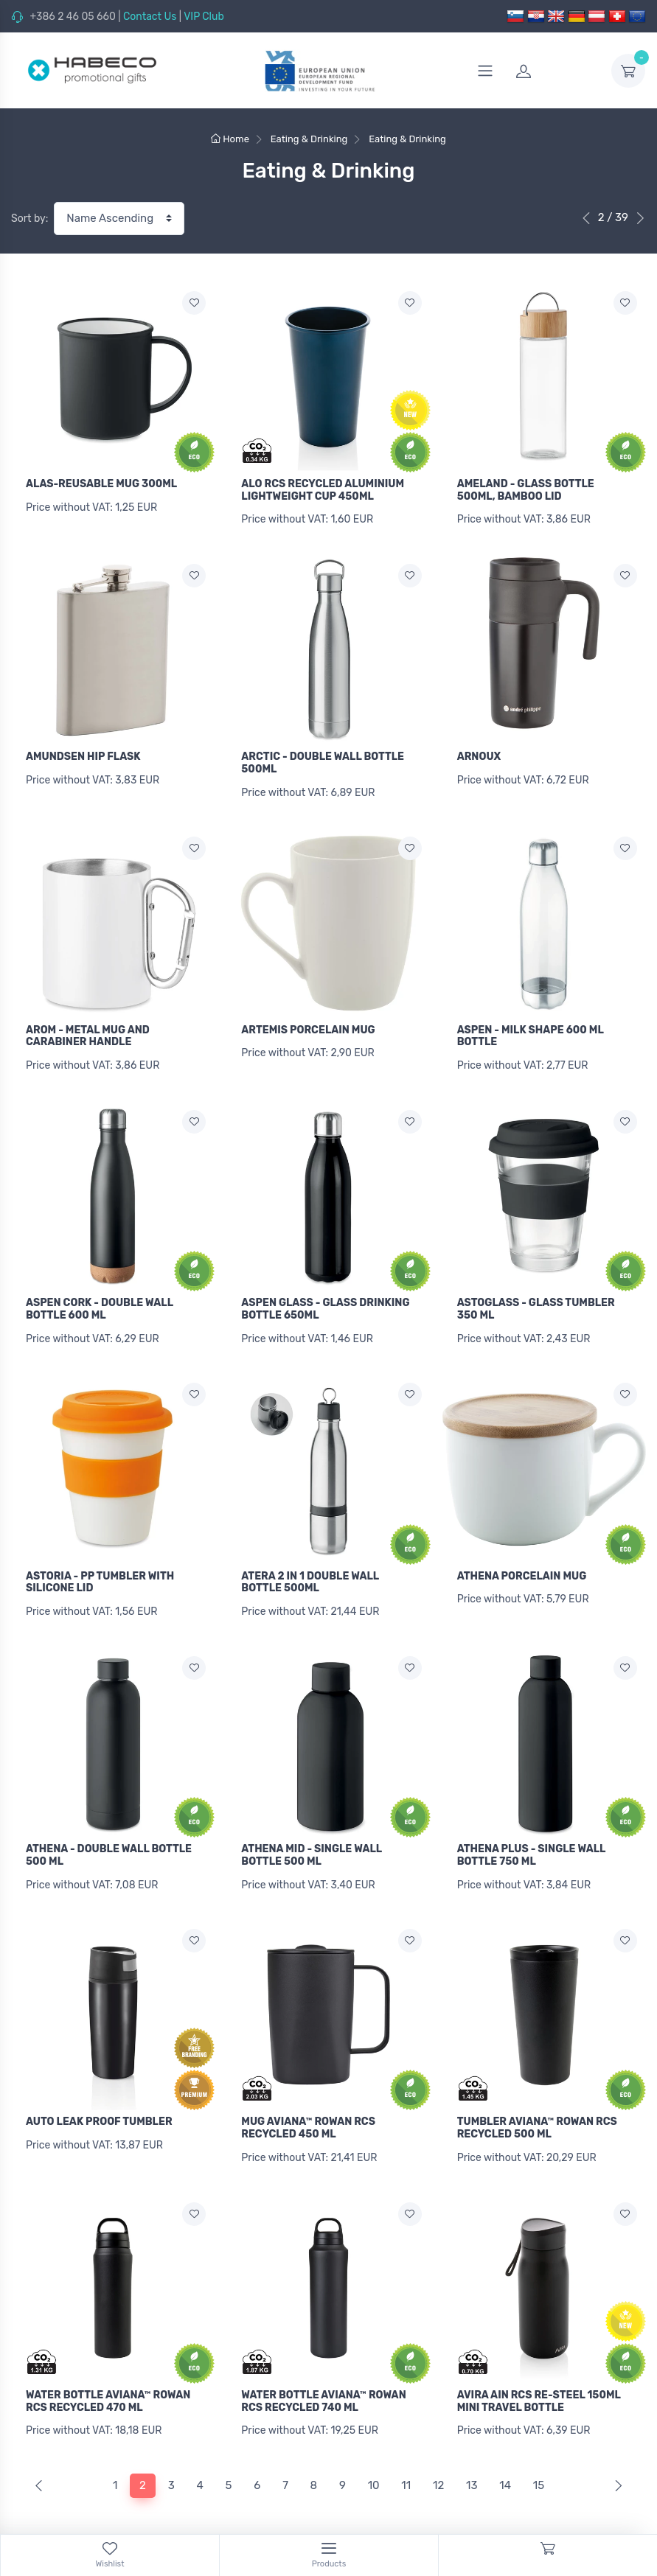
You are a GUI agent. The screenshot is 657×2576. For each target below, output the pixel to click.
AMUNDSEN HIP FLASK (83, 753)
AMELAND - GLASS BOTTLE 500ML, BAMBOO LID (525, 490)
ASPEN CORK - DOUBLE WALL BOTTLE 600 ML (99, 1296)
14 (505, 2452)
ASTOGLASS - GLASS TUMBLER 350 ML (536, 1296)
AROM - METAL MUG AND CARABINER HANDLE (88, 1027)
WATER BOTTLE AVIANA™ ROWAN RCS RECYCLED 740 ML (323, 2371)
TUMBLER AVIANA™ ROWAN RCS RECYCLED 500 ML (537, 2102)
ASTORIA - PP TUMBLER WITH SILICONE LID (100, 1565)
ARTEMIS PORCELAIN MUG (308, 1021)
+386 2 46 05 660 (72, 16)
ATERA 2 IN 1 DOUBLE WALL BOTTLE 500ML (310, 1565)
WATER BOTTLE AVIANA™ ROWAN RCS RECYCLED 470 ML (108, 2371)
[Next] (615, 2452)
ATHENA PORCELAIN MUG (522, 1559)
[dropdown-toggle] (628, 71)
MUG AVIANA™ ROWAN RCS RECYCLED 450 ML (308, 2102)
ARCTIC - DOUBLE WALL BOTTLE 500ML (322, 759)
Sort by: (29, 218)
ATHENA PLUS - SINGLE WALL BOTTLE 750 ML (531, 1834)
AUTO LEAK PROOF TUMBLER (99, 2096)
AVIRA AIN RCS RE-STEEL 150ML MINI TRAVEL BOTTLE (539, 2371)
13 (471, 2452)
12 (438, 2452)
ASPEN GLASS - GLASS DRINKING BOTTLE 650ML (325, 1296)
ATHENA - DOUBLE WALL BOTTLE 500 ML (109, 1834)
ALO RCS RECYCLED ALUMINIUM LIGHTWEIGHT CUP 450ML (322, 490)
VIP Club (204, 16)
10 (374, 2452)
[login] (554, 71)
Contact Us (149, 16)
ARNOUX (479, 753)
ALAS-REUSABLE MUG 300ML (101, 484)
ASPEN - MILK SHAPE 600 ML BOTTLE (530, 1027)
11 (406, 2452)
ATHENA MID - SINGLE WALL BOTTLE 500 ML (311, 1834)
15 (538, 2452)
